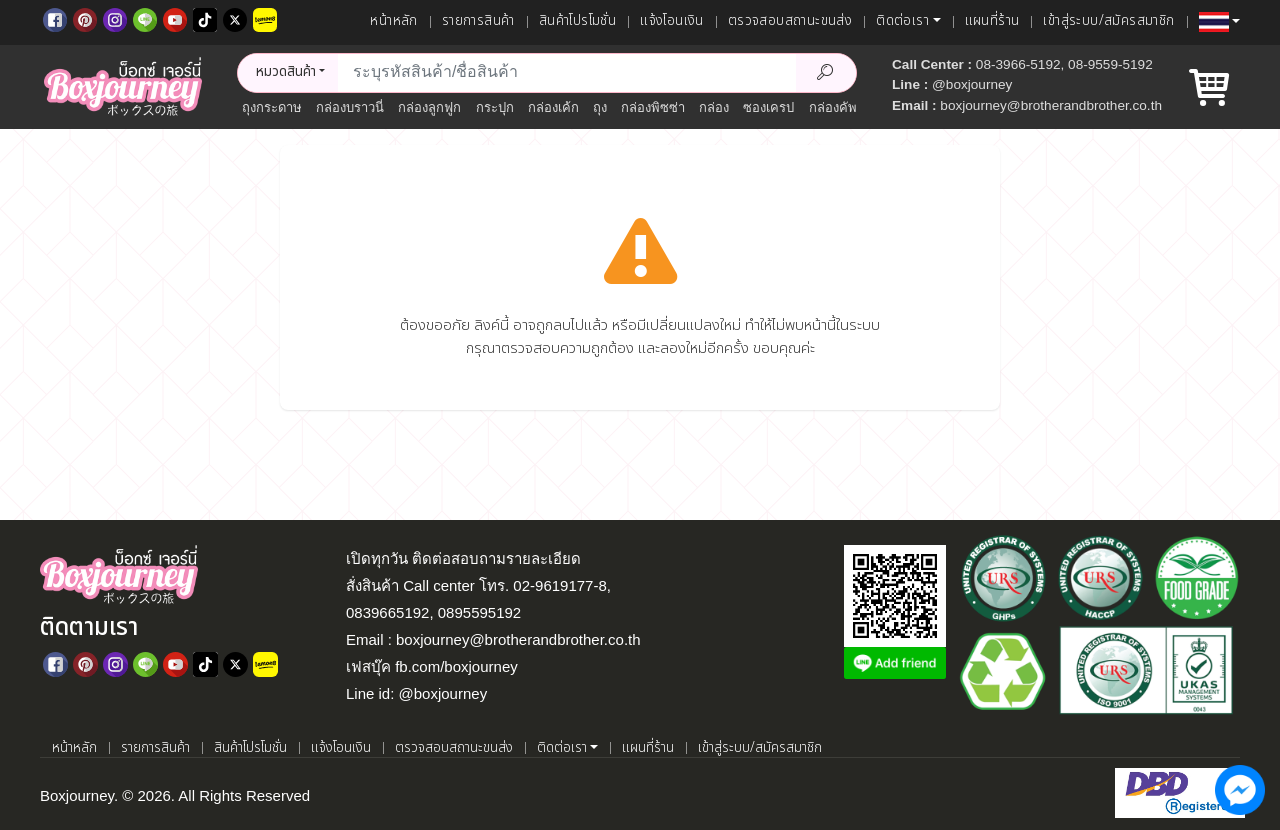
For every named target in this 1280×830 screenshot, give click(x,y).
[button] (1219, 22)
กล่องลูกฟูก (429, 107)
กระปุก (495, 107)
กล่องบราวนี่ (350, 107)
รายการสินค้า (478, 21)
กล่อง (714, 107)
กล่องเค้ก (553, 107)
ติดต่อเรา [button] (902, 21)
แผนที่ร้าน (992, 21)
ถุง (600, 107)
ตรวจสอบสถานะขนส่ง (790, 21)
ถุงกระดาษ (272, 107)
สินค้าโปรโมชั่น (577, 21)
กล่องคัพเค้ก (843, 107)
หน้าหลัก (393, 21)
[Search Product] (826, 73)
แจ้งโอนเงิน (672, 21)
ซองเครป (768, 107)
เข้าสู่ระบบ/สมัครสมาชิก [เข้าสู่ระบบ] (1108, 21)
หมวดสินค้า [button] (286, 72)
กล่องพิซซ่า (653, 107)
